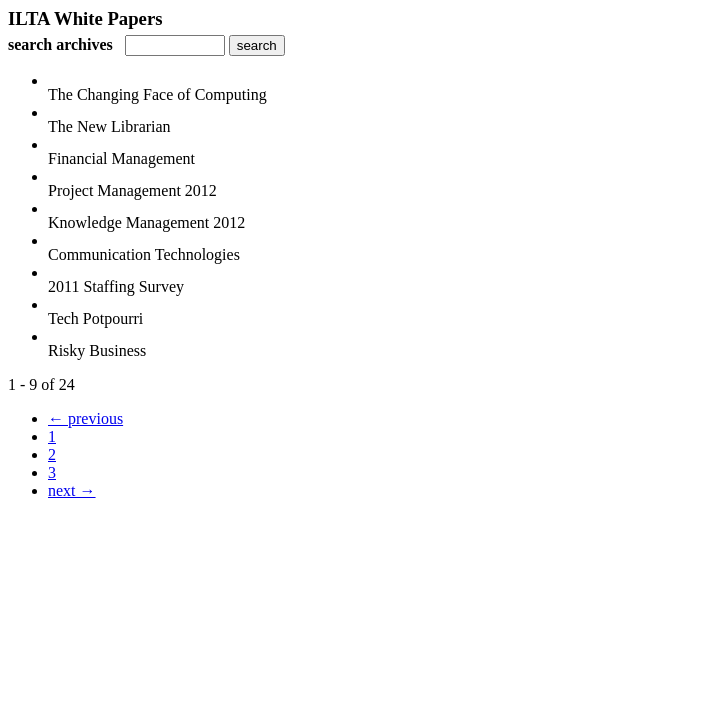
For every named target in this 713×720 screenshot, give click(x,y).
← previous (85, 418)
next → (72, 490)
